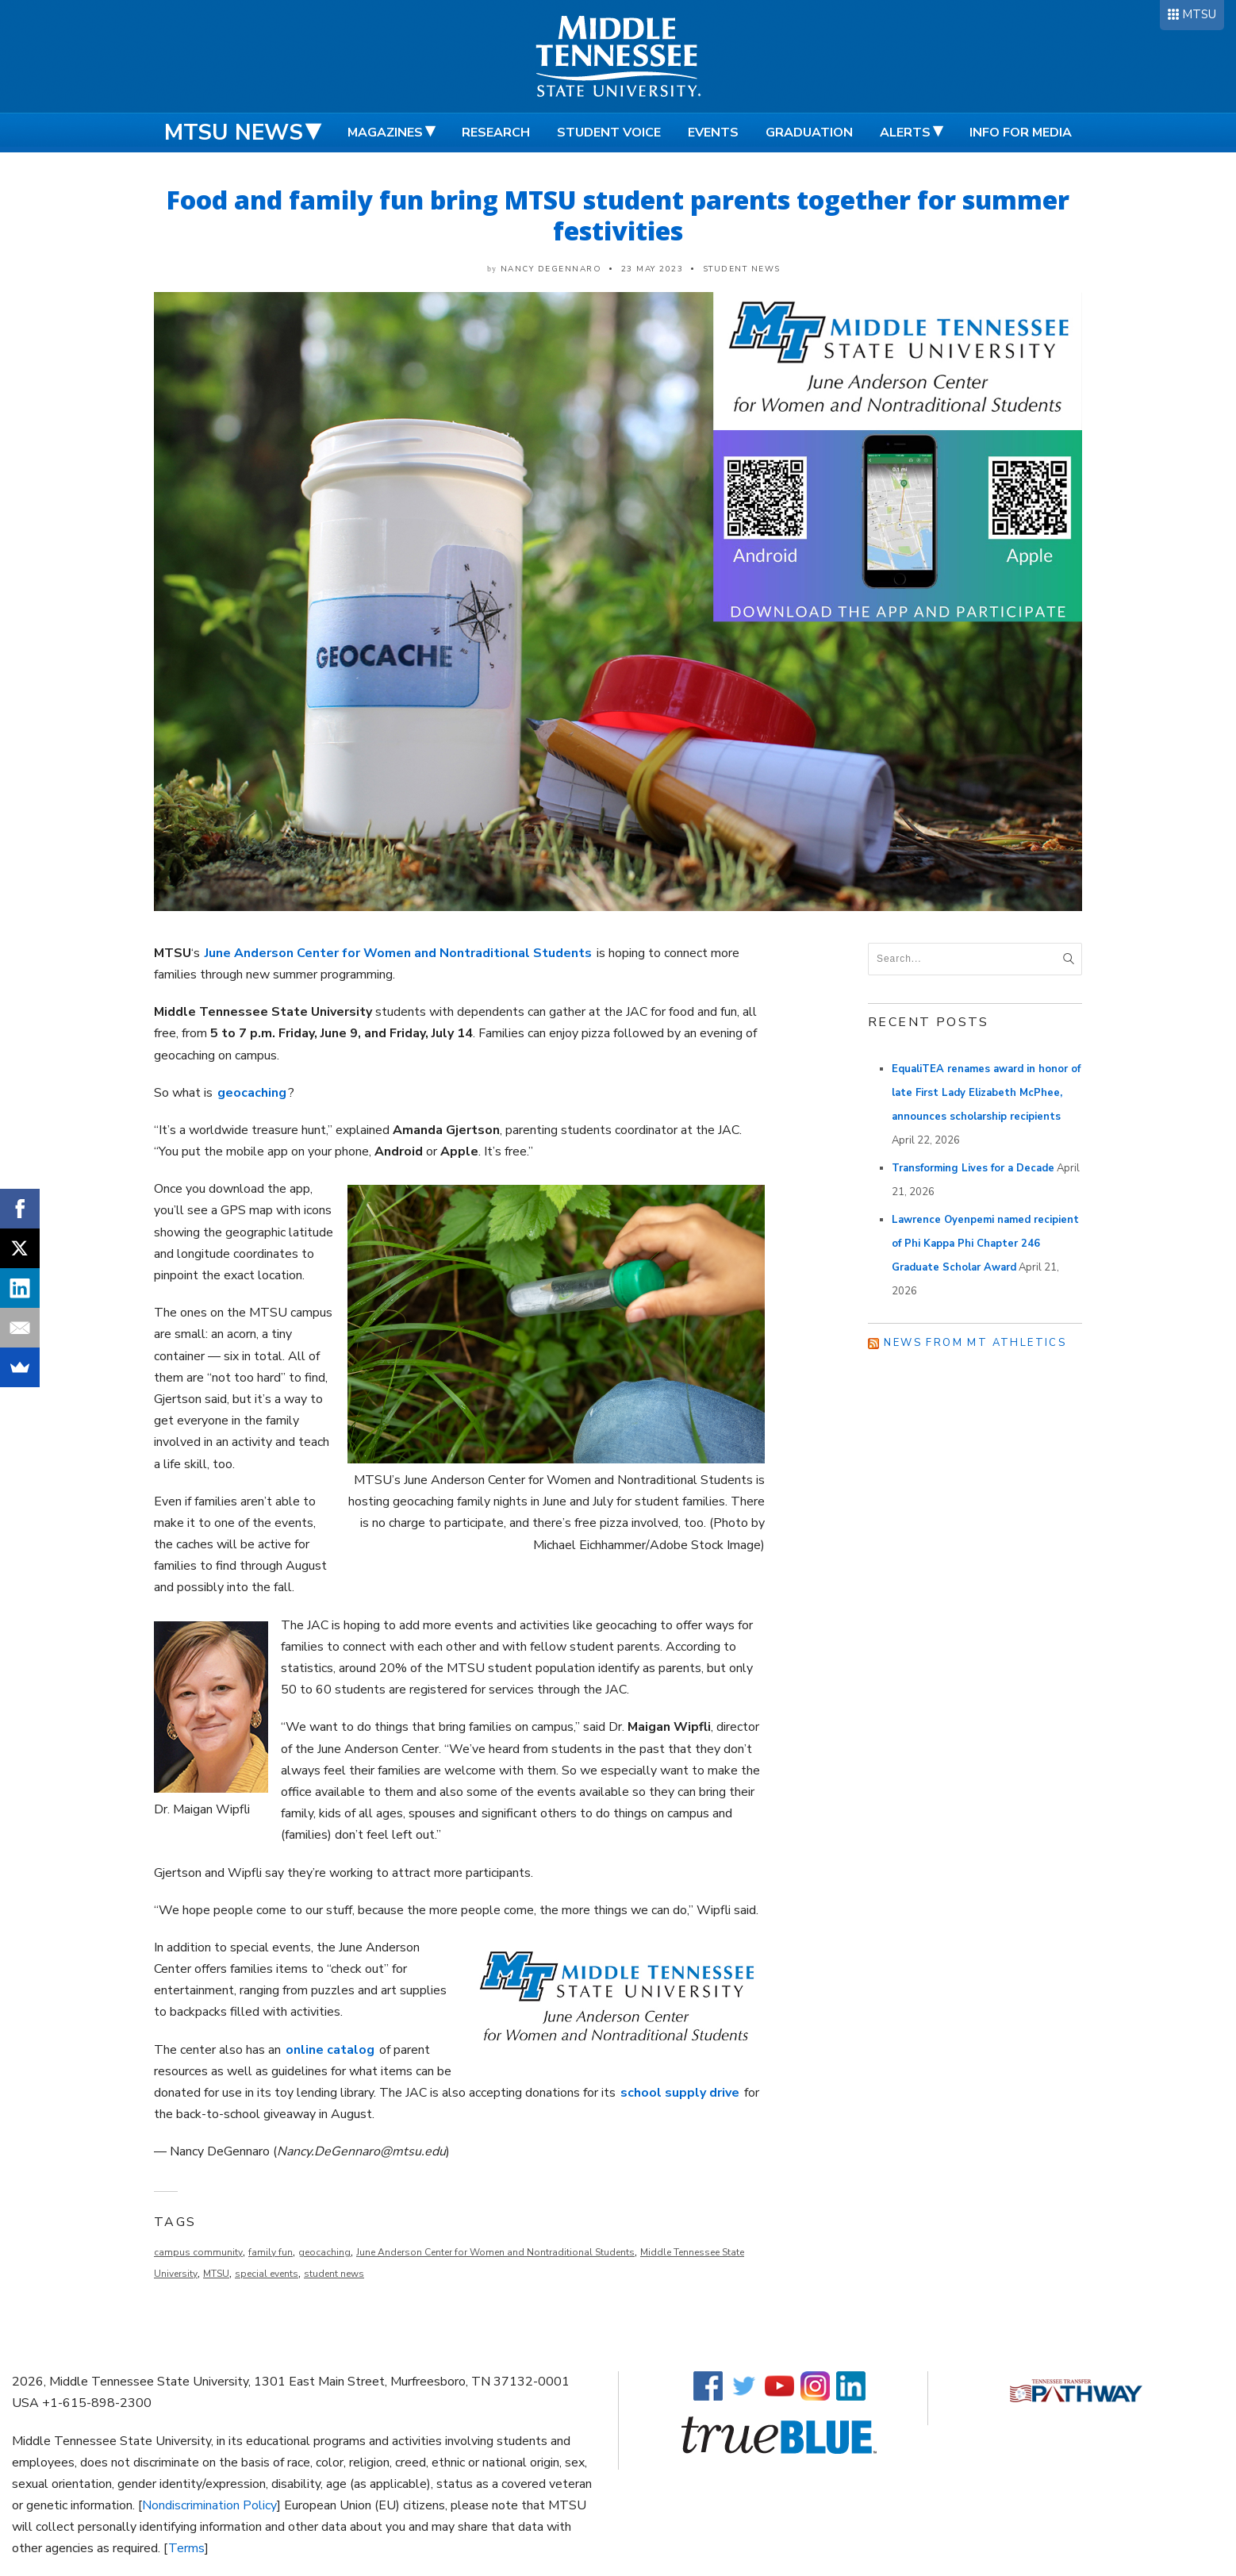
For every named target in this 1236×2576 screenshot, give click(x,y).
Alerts (905, 132)
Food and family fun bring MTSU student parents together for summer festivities (618, 215)
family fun (270, 2252)
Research (496, 132)
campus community (198, 2252)
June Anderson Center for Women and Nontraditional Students (495, 2252)
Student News (742, 269)
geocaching (324, 2252)
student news (334, 2273)
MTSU (1199, 14)
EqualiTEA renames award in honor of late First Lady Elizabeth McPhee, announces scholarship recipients (986, 1093)
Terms (186, 2548)
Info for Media (1020, 132)
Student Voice (609, 132)
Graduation (809, 132)
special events (266, 2273)
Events (713, 132)
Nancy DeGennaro (551, 269)
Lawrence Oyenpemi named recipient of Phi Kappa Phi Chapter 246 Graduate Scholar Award (985, 1244)
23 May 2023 (652, 269)
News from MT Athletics (975, 1343)
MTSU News (233, 132)
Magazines (385, 132)
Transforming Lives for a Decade (973, 1168)
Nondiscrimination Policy (209, 2505)
